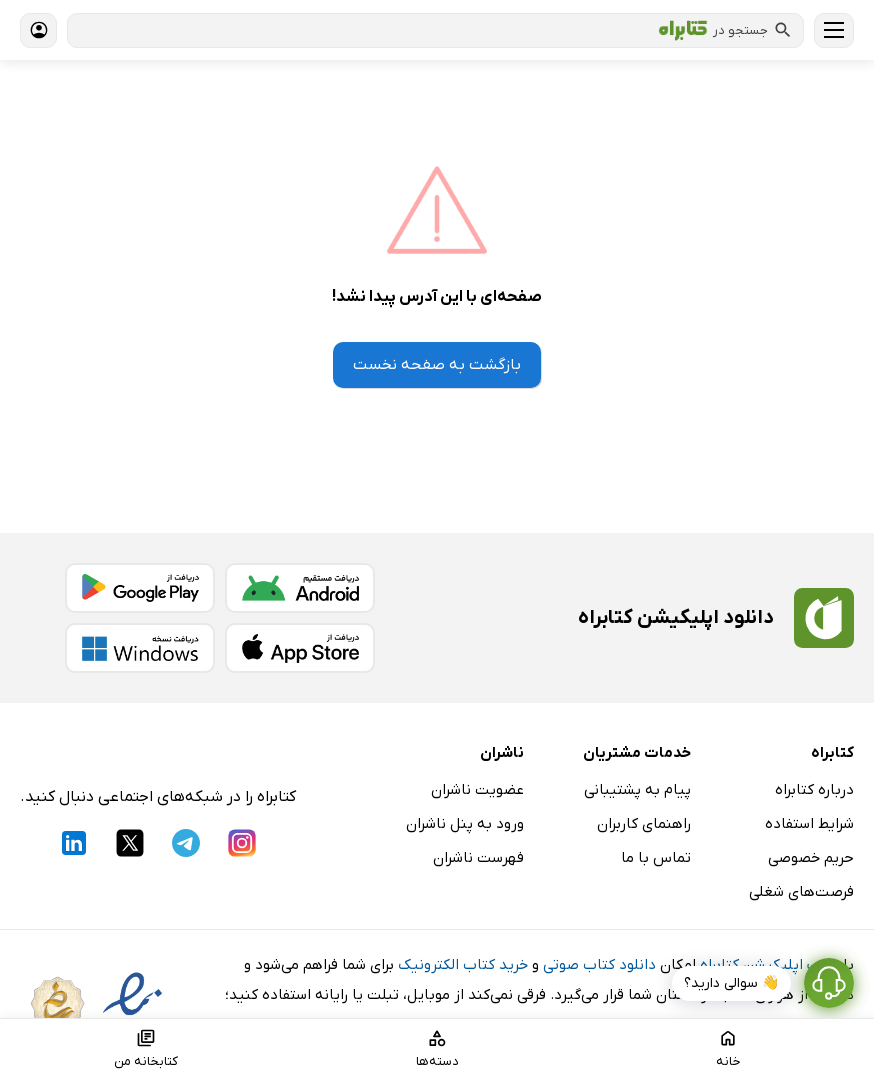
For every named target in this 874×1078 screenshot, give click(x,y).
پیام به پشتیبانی (637, 790)
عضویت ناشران (477, 790)
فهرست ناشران (478, 858)
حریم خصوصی (811, 858)
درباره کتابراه (814, 790)
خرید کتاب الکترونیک (463, 965)
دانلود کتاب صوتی (599, 965)
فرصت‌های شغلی (801, 892)
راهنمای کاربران (644, 824)
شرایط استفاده (809, 824)
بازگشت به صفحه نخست (437, 365)
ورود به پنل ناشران (465, 824)
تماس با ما (656, 858)
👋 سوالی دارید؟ (731, 983)
